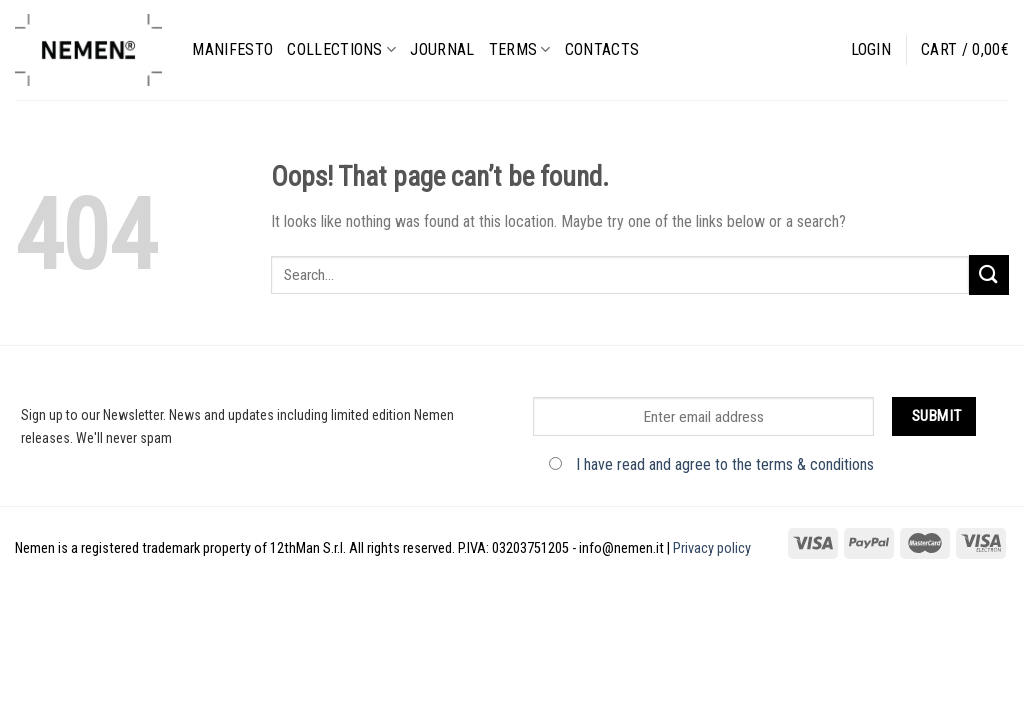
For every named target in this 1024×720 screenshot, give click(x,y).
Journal (442, 49)
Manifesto (232, 49)
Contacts (602, 49)
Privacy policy (712, 548)
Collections (341, 49)
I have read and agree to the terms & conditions (725, 464)
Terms (520, 49)
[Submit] (989, 274)
